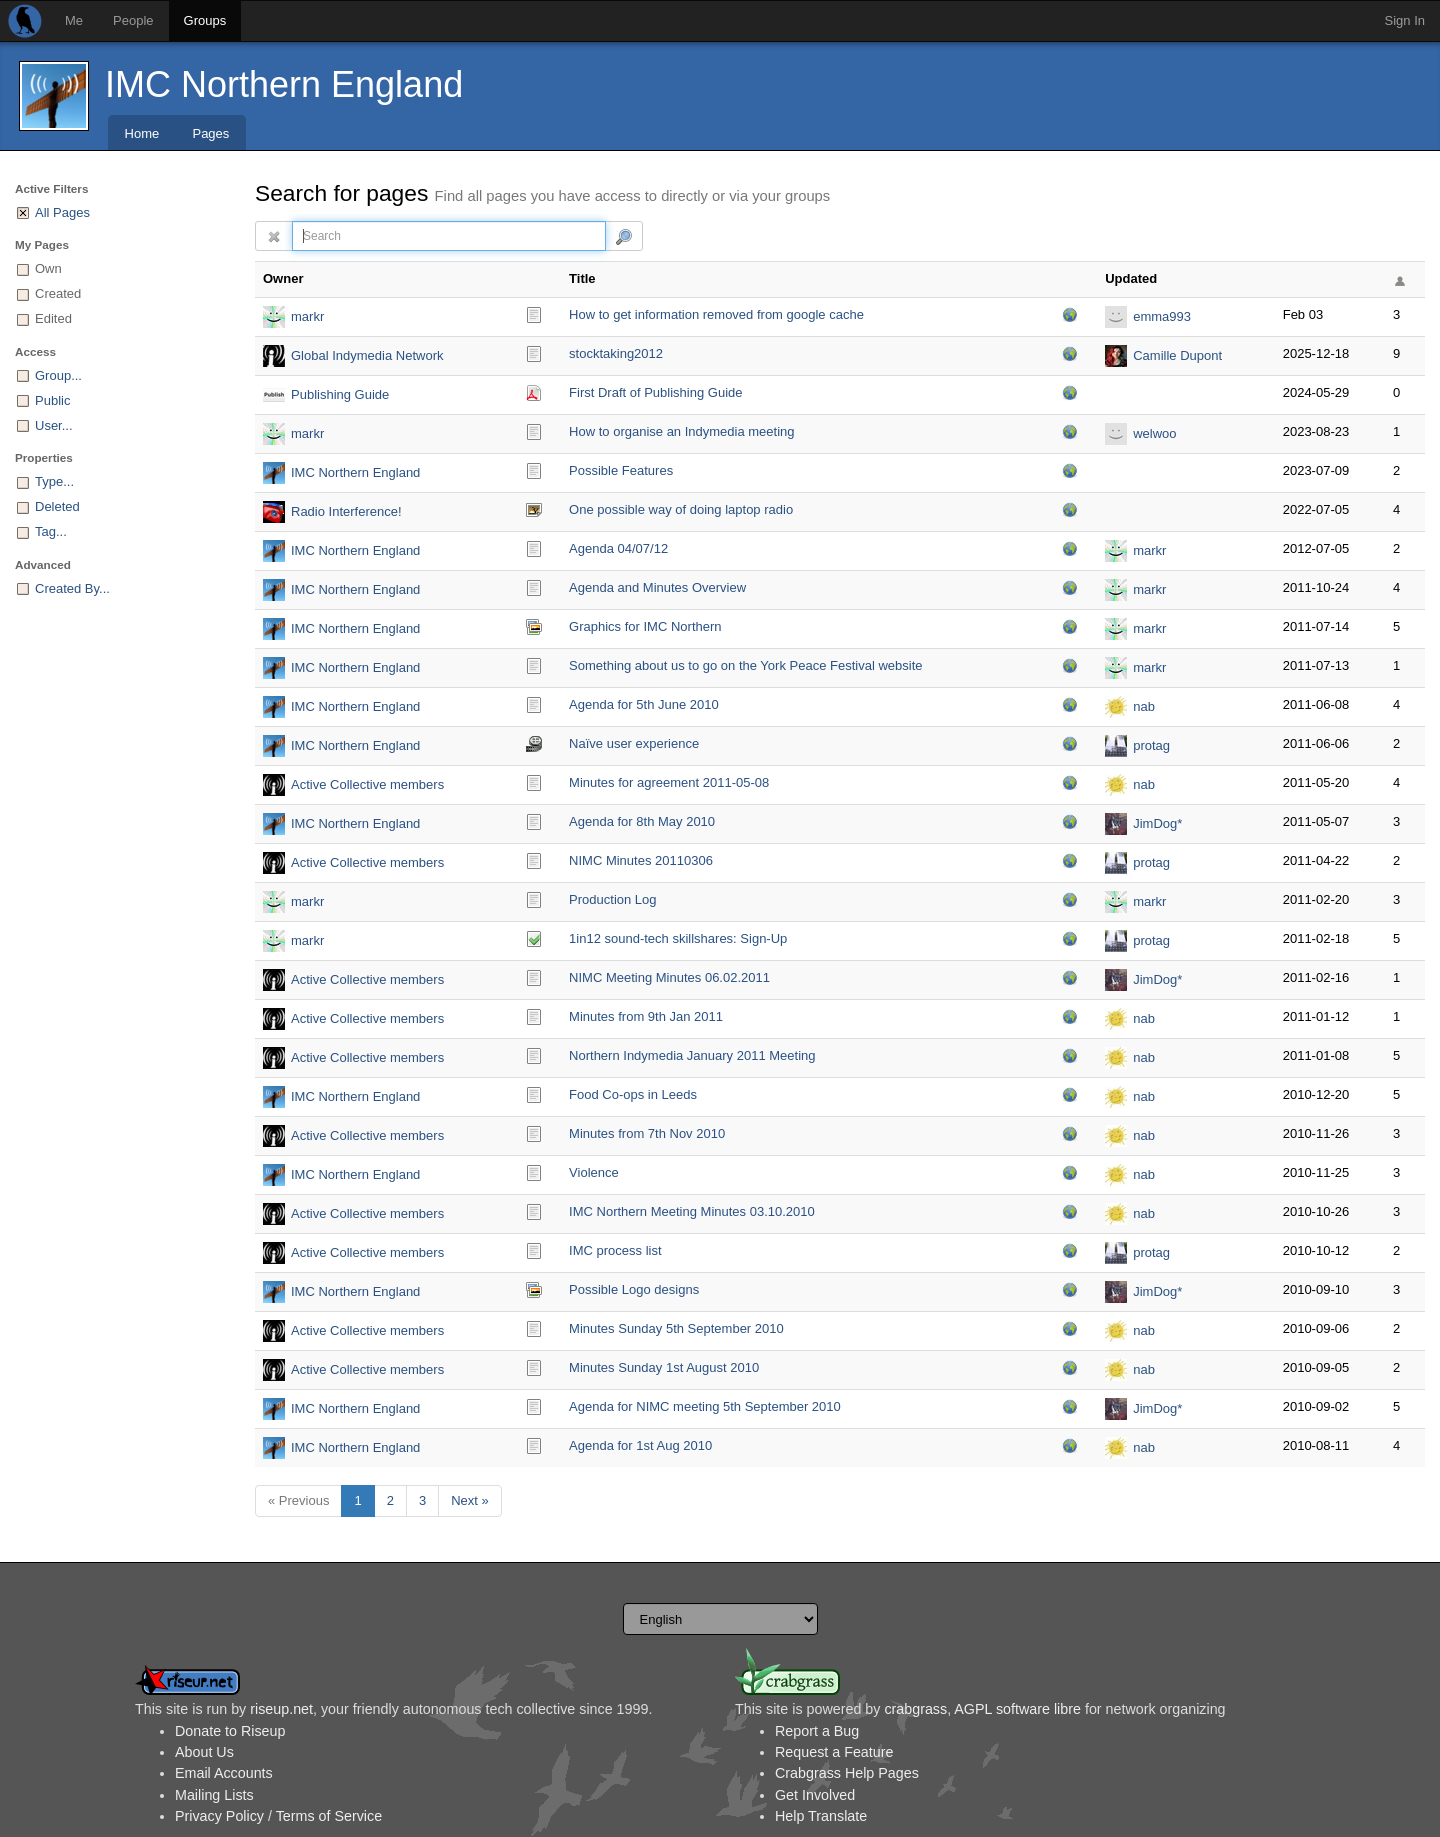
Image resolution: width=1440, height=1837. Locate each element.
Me (74, 20)
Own (48, 268)
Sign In (1405, 20)
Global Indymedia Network (367, 355)
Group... (58, 375)
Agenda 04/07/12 (618, 548)
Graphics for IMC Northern (645, 626)
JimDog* (1157, 823)
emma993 (1162, 316)
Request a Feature (834, 1752)
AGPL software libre (1017, 1709)
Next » (470, 1500)
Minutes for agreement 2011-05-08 (669, 782)
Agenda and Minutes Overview (657, 587)
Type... (54, 481)
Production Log (612, 899)
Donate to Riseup (230, 1731)
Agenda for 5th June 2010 (644, 704)
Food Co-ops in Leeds (633, 1094)
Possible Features (621, 470)
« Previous (298, 1500)
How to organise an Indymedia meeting (681, 431)
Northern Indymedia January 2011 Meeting (692, 1055)
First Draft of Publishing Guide (655, 392)
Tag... (51, 531)
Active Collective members (367, 784)
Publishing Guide (340, 394)
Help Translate (821, 1816)
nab (1144, 706)
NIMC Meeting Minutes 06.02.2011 (669, 977)
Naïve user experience (634, 743)
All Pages (62, 212)
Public (52, 400)
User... (54, 425)
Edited (53, 318)
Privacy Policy (219, 1816)
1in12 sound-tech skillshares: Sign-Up (678, 938)
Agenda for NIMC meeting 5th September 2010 (705, 1406)
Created (58, 293)
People (133, 20)
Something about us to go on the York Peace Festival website (745, 665)
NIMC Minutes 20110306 (641, 860)
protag (1151, 745)
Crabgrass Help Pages (847, 1773)
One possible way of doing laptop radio (681, 509)
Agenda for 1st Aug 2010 (640, 1445)
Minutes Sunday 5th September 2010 (676, 1328)
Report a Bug (817, 1731)
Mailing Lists (214, 1795)
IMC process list (615, 1250)
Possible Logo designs (634, 1289)
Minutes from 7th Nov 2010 (647, 1133)
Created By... (72, 588)
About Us (204, 1752)
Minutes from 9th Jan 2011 (646, 1016)
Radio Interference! (346, 511)
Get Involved (815, 1795)
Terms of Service (329, 1816)
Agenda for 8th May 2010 (642, 821)
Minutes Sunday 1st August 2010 (664, 1367)
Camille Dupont (1177, 355)
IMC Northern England (284, 84)
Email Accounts (224, 1773)
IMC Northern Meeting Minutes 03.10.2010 (692, 1211)
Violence (594, 1172)
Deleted (57, 506)
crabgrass (915, 1709)
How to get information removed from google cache (716, 314)
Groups (205, 20)
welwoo (1154, 433)
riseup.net (281, 1709)
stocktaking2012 (616, 353)
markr (307, 316)
